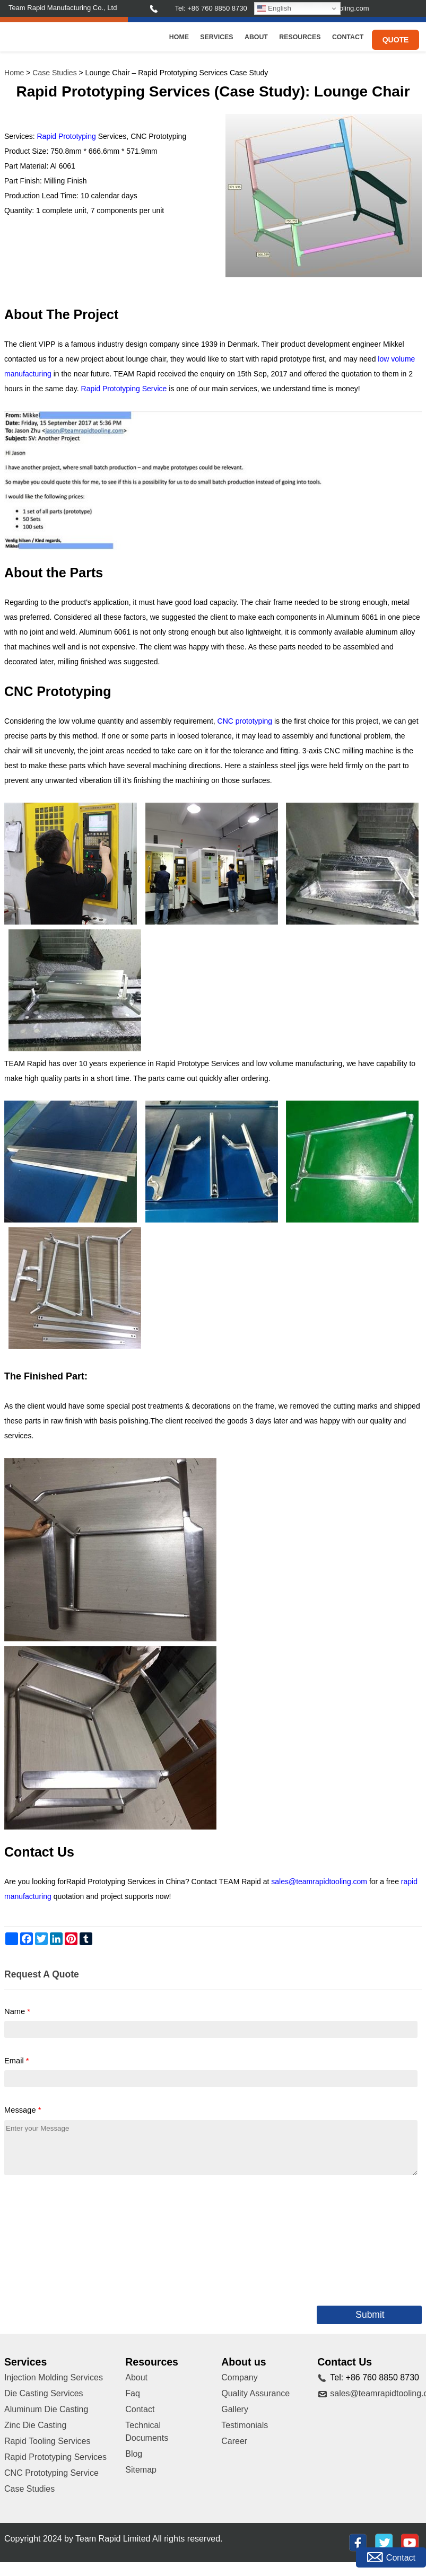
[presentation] (85, 2238)
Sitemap (141, 2469)
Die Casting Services (43, 2393)
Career (234, 2441)
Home (179, 37)
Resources (299, 37)
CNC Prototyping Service (51, 2472)
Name (17, 2011)
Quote (395, 40)
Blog (133, 2453)
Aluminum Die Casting (46, 2409)
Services (216, 37)
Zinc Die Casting (35, 2425)
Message (22, 2110)
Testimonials (244, 2425)
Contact (347, 37)
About (256, 37)
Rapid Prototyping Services (55, 2456)
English (274, 8)
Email (16, 2060)
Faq (132, 2393)
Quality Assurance (255, 2393)
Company (239, 2377)
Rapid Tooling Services (47, 2441)
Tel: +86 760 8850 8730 (211, 8)
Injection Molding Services (53, 2377)
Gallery (234, 2409)
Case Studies (54, 72)
